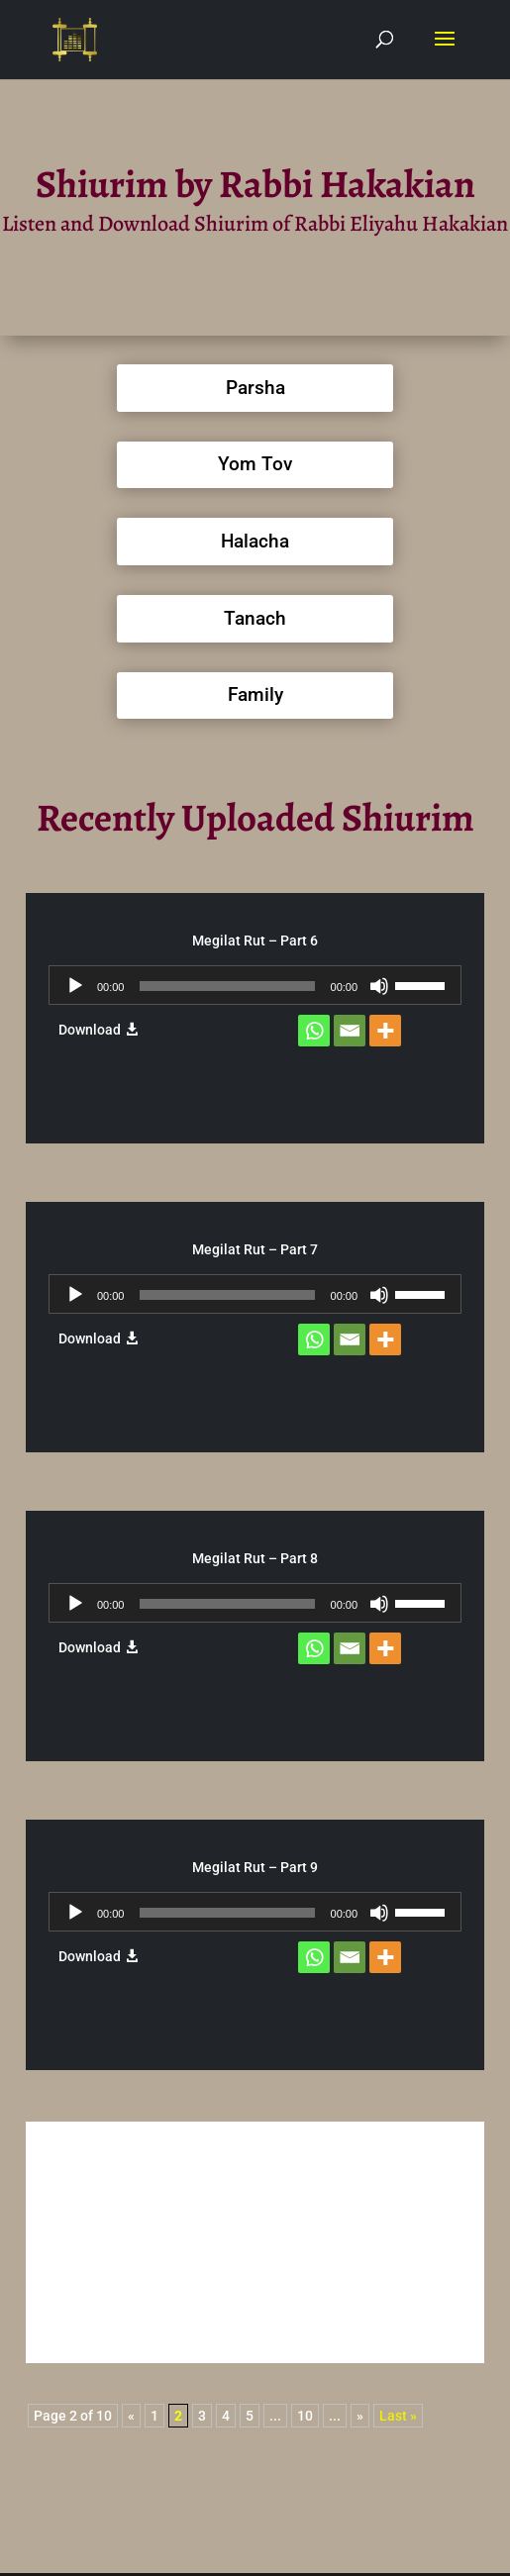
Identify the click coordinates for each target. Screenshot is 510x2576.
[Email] (349, 1030)
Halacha (255, 541)
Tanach (255, 618)
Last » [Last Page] (398, 2416)
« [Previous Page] (131, 2416)
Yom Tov (255, 463)
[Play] (75, 986)
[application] (255, 985)
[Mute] (379, 986)
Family (255, 694)
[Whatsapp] (314, 1030)
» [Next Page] (360, 2416)
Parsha (255, 387)
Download (89, 1030)
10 (305, 2416)
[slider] (227, 986)
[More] (385, 1030)
